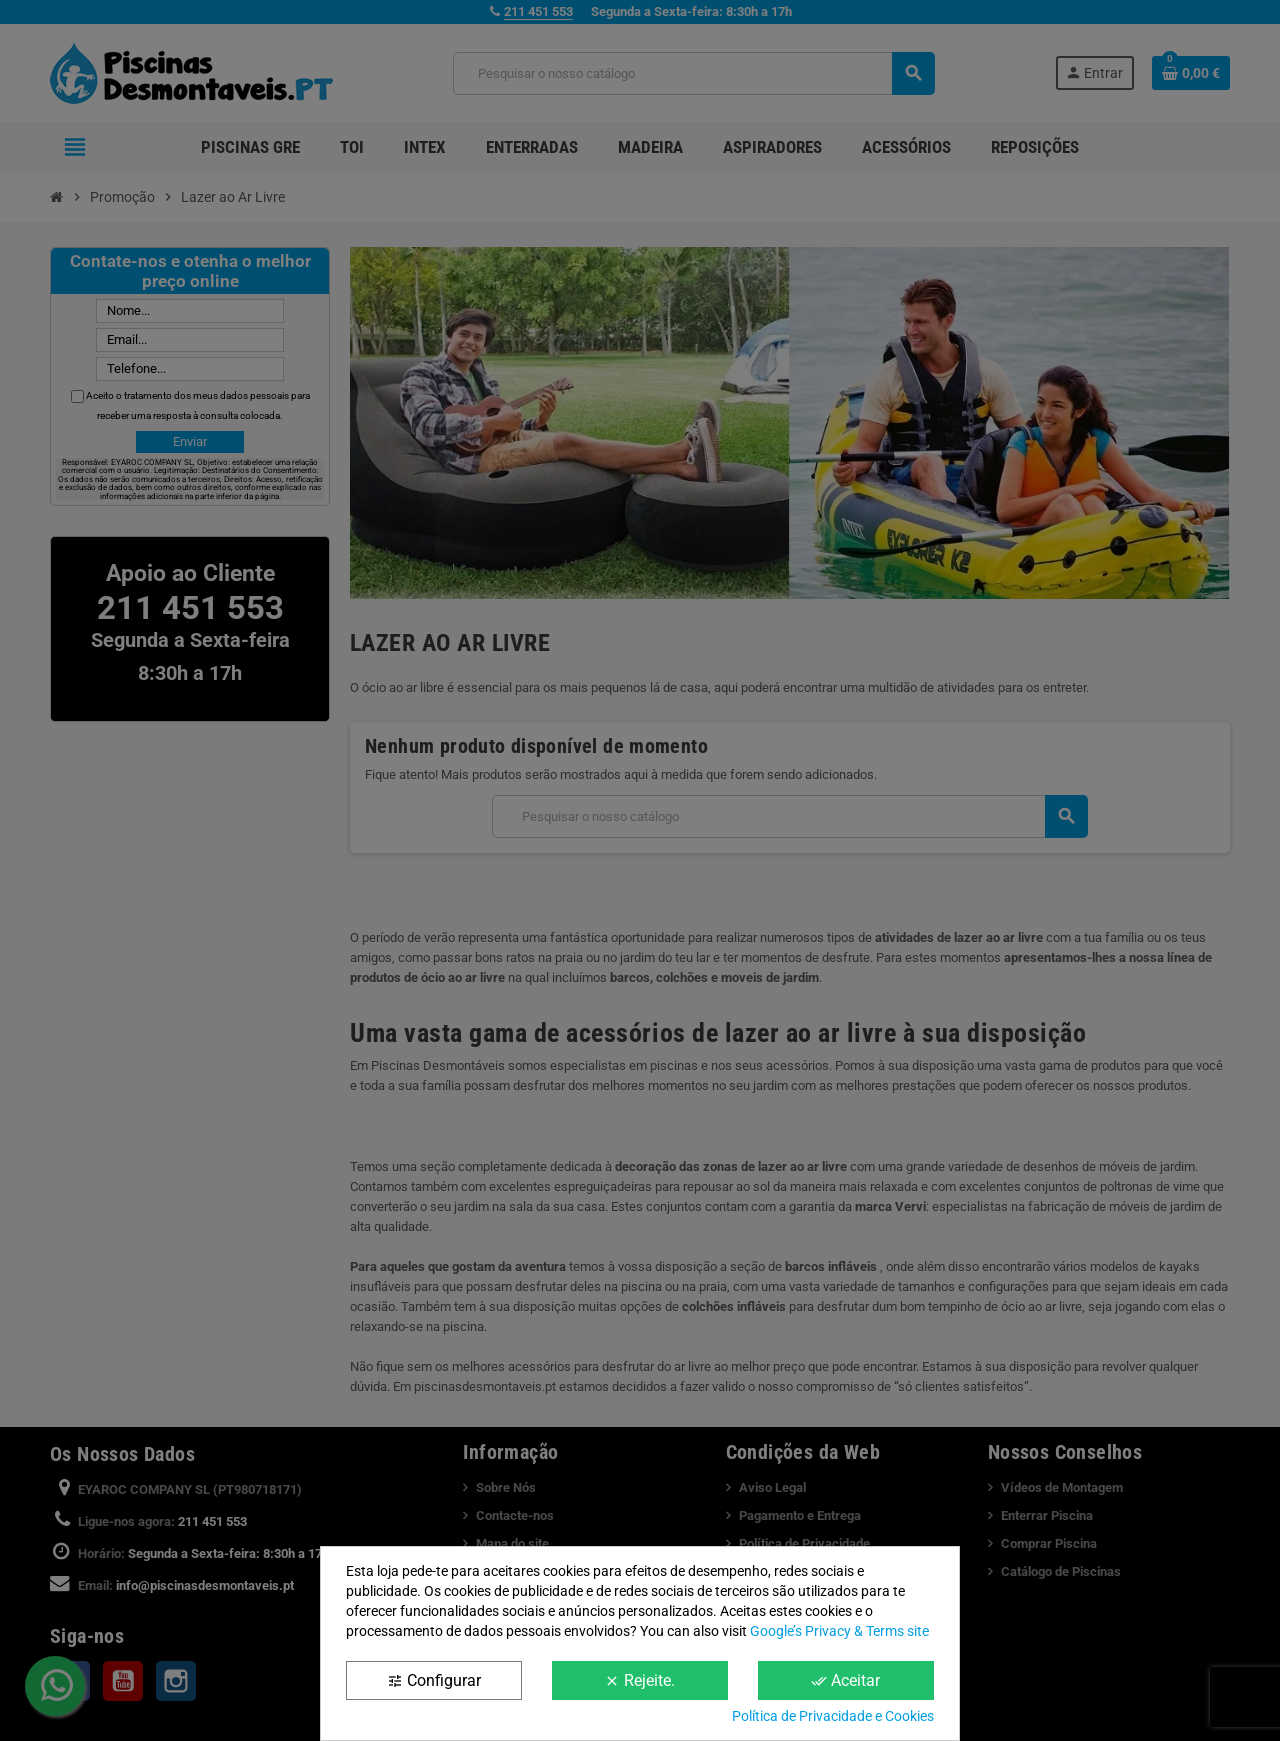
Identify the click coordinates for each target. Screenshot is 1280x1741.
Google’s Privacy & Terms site (839, 1631)
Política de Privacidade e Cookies (833, 1716)
